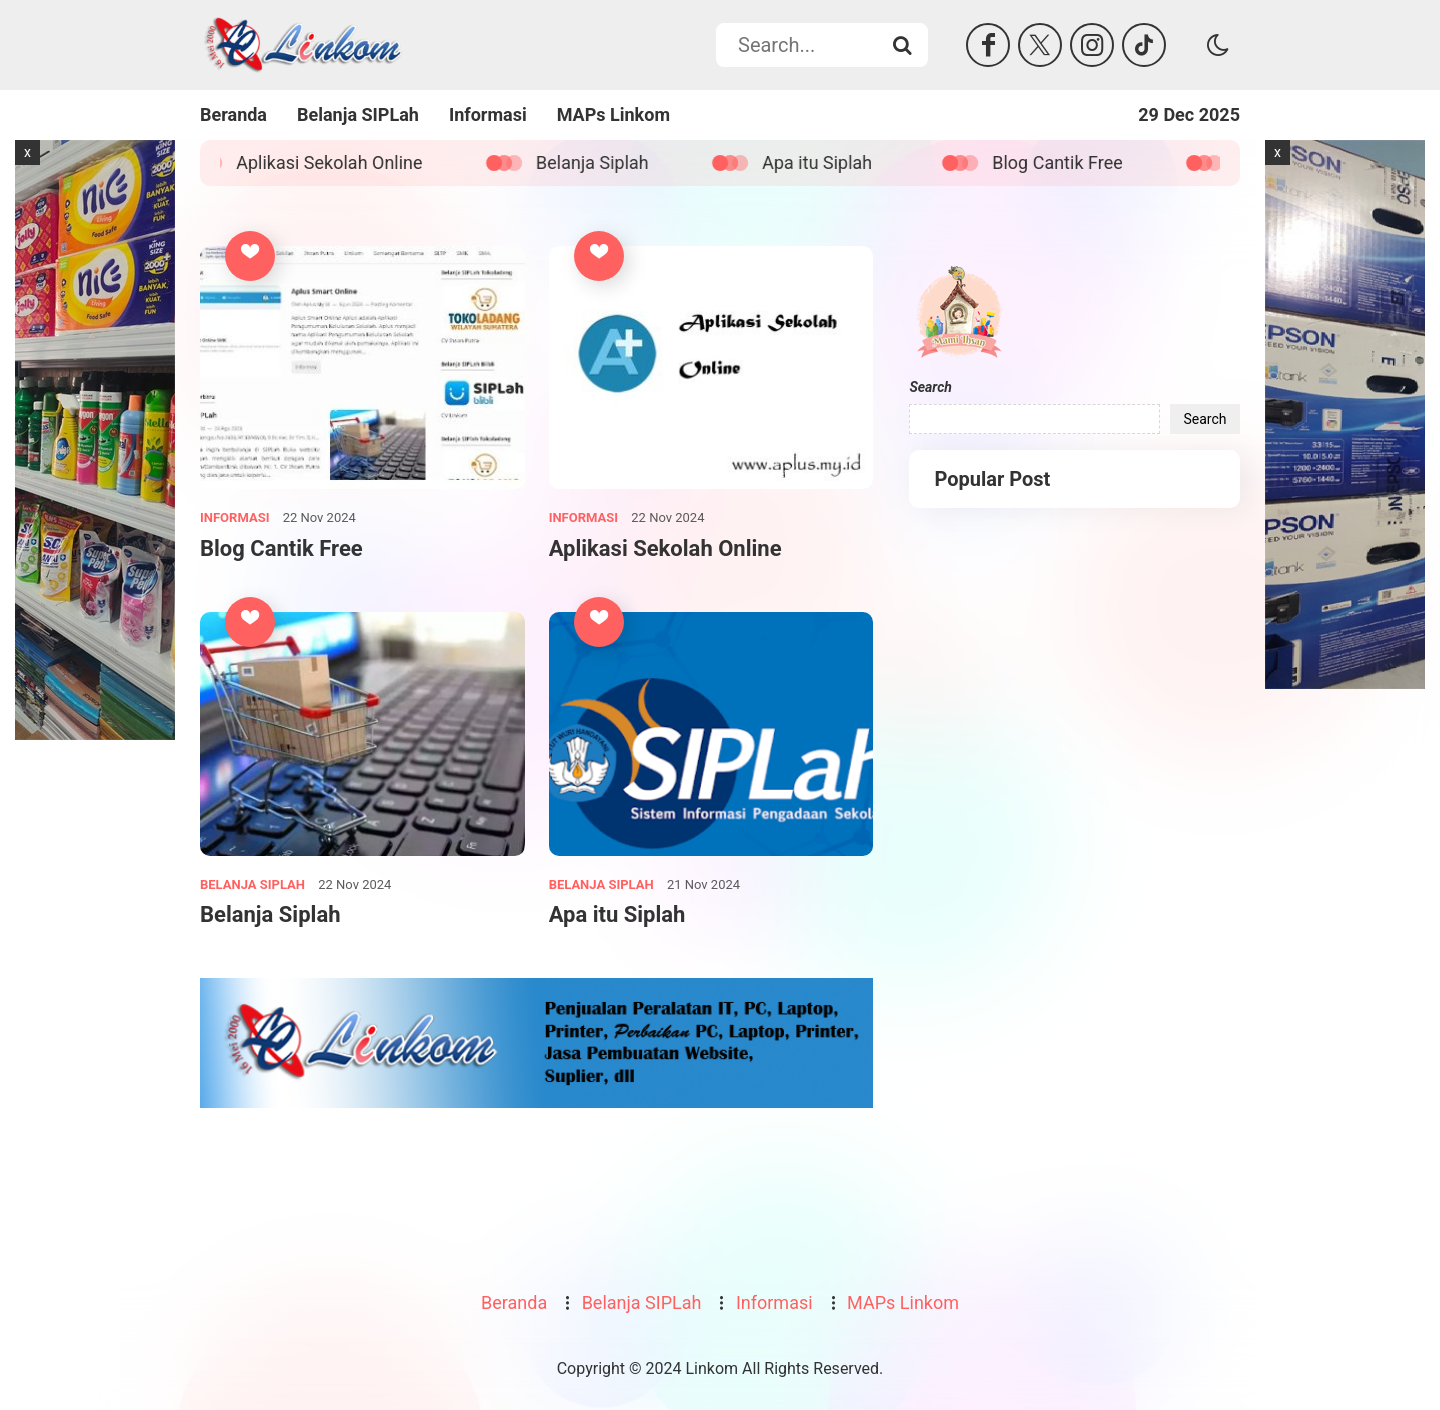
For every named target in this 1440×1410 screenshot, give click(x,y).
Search (930, 387)
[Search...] (902, 45)
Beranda (233, 114)
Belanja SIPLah (358, 114)
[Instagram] (1092, 45)
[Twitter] (1040, 45)
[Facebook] (988, 45)
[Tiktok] (1144, 45)
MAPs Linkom (613, 114)
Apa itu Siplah (829, 162)
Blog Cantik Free (1069, 162)
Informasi (488, 114)
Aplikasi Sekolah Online (341, 162)
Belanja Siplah (604, 162)
